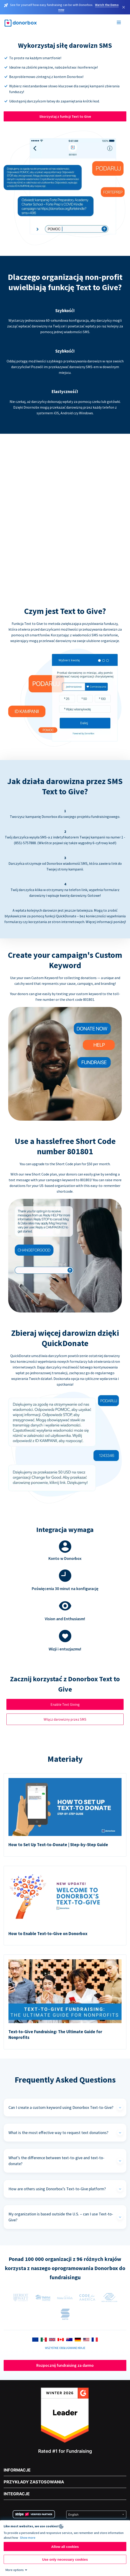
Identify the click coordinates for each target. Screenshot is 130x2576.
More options (14, 2570)
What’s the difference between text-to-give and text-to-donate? (56, 2160)
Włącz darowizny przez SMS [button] (65, 1719)
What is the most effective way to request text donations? (58, 2132)
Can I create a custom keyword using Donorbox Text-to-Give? (60, 2107)
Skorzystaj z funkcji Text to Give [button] (65, 116)
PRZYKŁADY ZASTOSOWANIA (34, 2482)
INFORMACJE (17, 2470)
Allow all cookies (65, 2547)
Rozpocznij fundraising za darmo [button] (65, 2365)
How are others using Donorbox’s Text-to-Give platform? (57, 2188)
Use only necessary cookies (65, 2559)
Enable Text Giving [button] (65, 1704)
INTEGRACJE (17, 2493)
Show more (27, 2538)
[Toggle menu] (119, 23)
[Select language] (96, 2514)
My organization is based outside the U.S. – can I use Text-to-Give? (60, 2217)
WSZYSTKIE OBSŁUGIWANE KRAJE (65, 2348)
